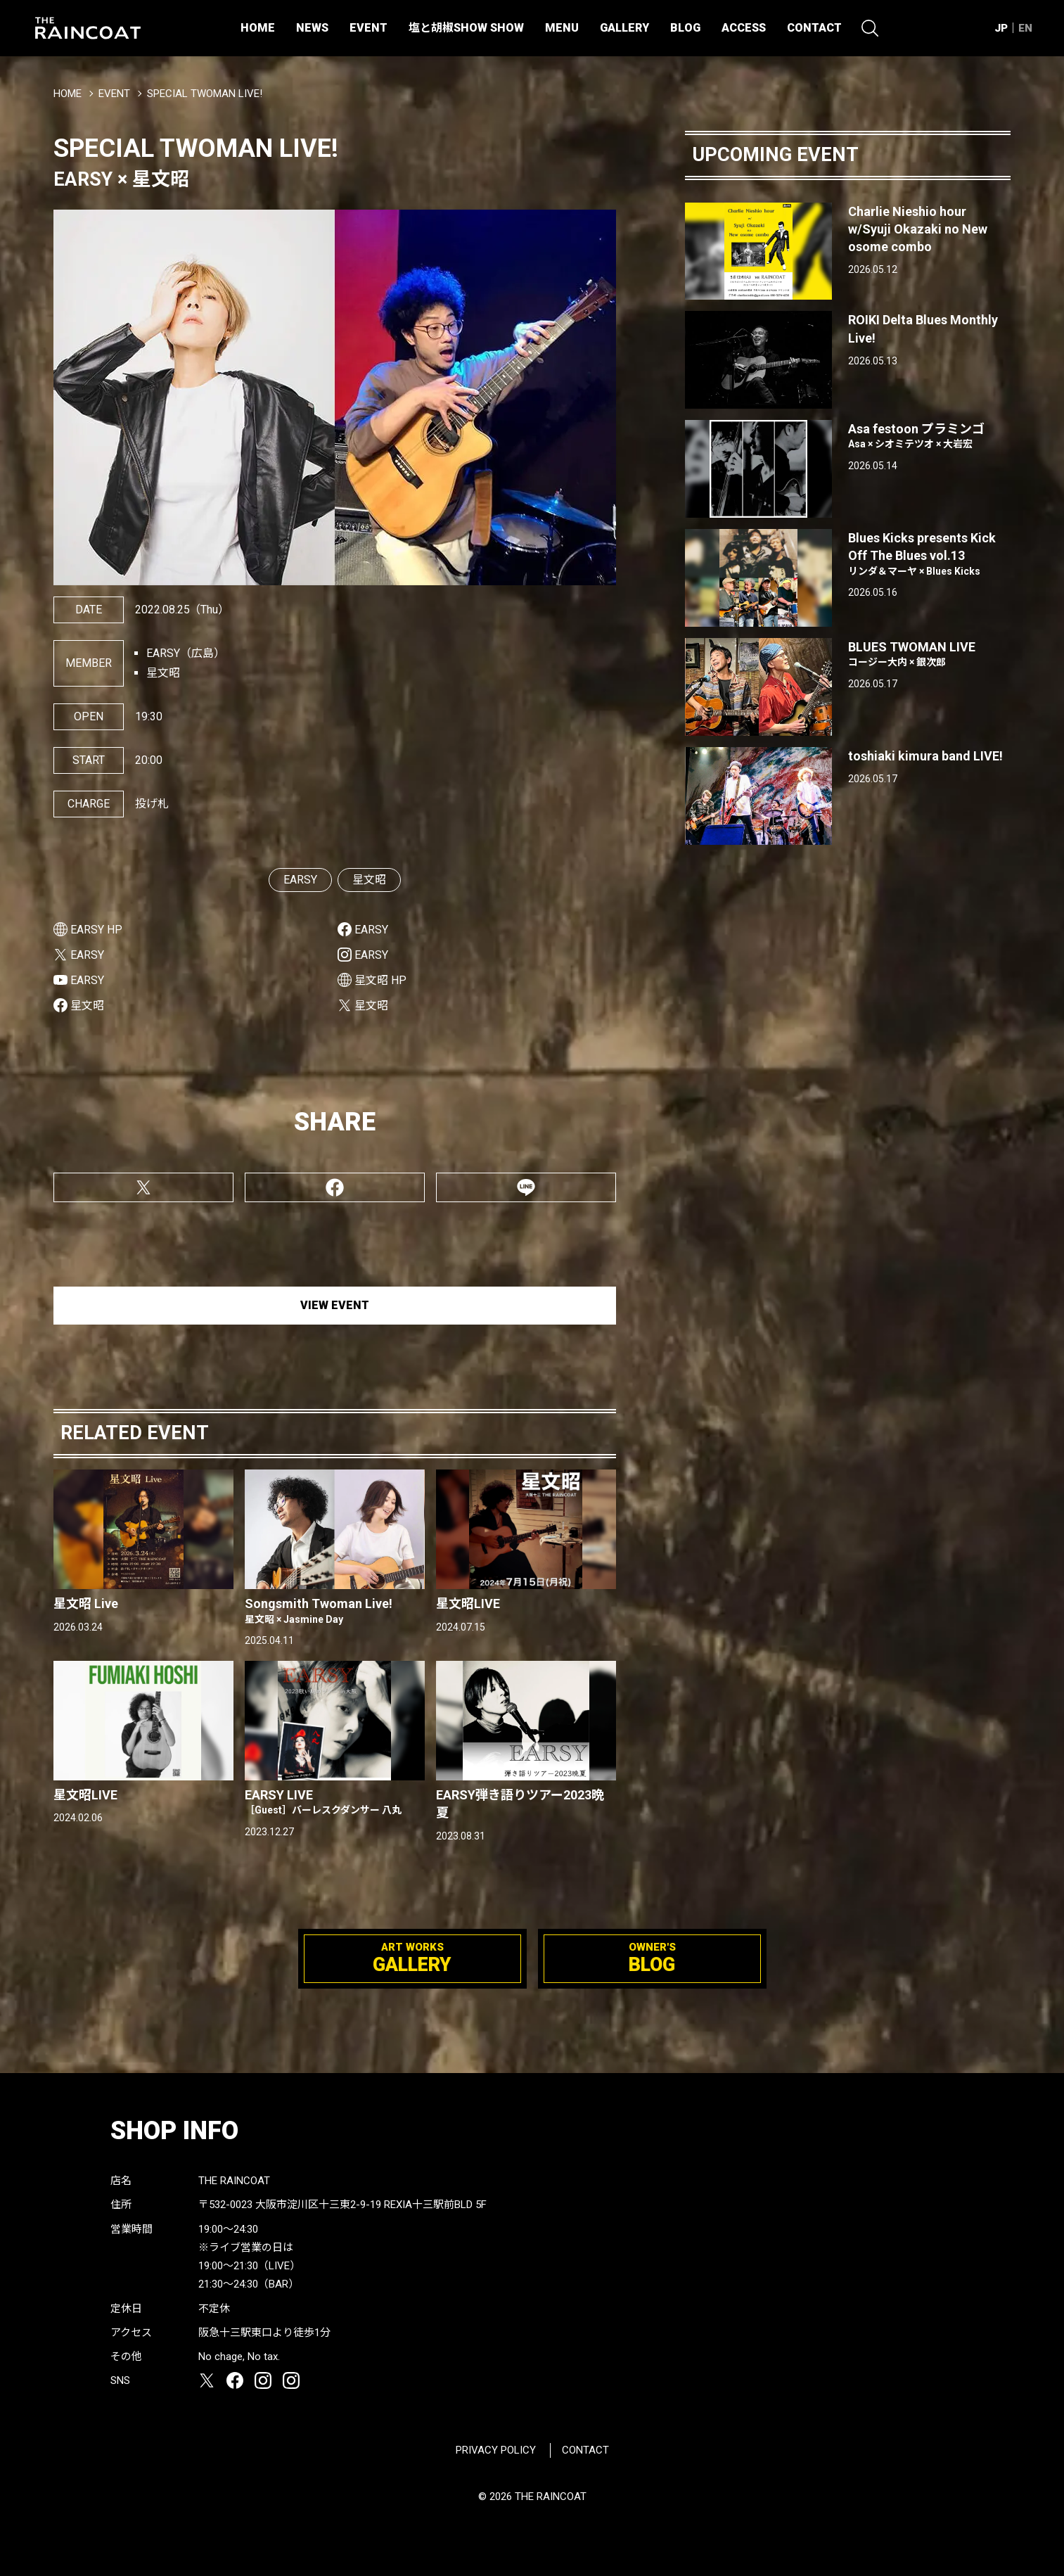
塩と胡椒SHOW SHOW (466, 27)
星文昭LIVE (468, 1603)
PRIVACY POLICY (496, 2450)
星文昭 (369, 879)
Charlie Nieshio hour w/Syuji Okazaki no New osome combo (917, 229)
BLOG (685, 27)
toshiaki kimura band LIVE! (925, 755)
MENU (562, 27)
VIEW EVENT (334, 1305)
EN (1025, 28)
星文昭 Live (85, 1603)
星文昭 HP (380, 980)
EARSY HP (96, 929)
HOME (258, 27)
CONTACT (814, 27)
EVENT (368, 27)
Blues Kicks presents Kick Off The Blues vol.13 (929, 554)
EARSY (300, 879)
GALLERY (624, 27)
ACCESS (744, 27)
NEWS (312, 27)
